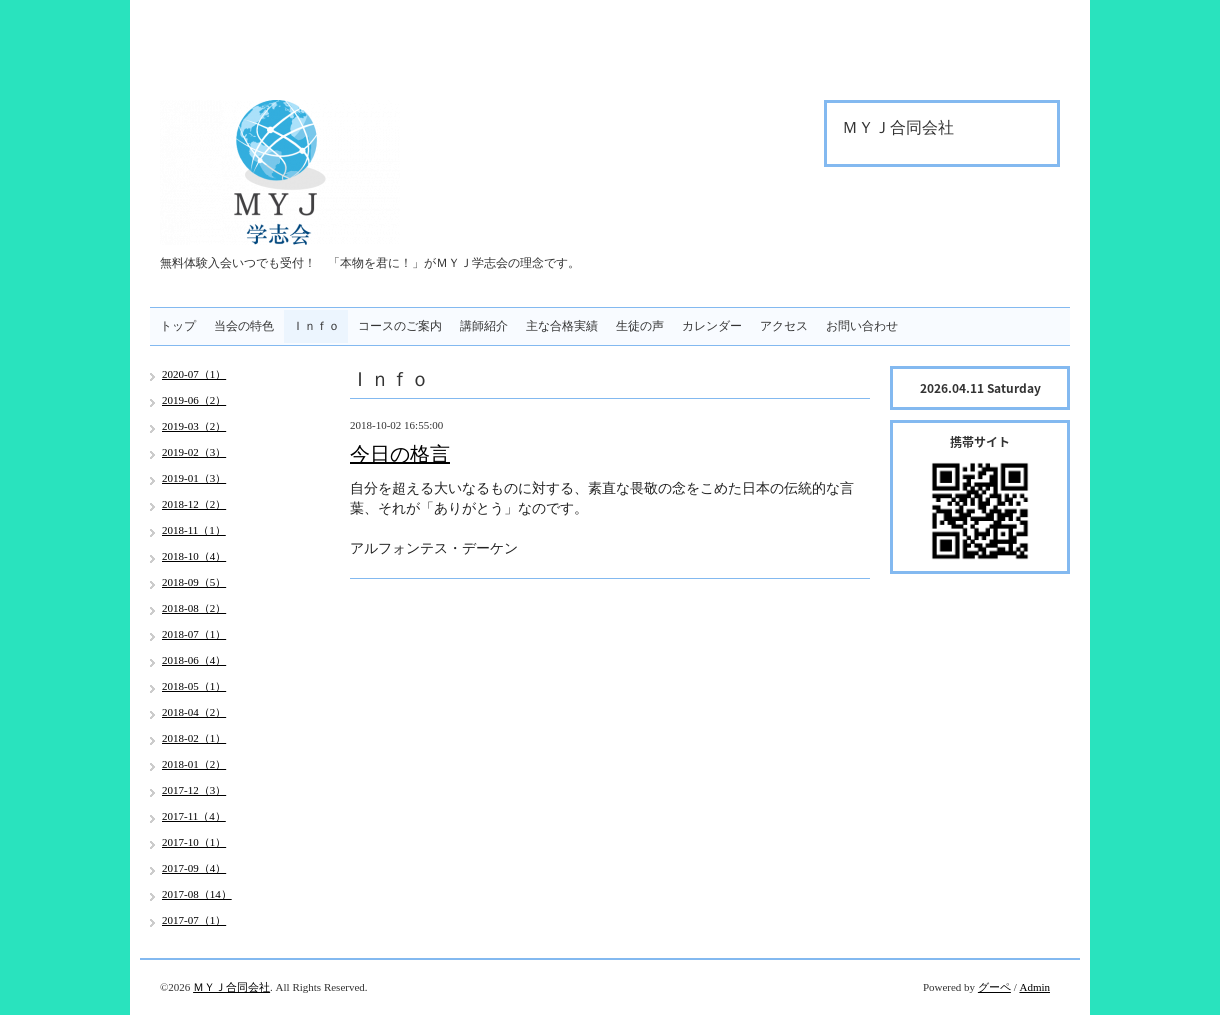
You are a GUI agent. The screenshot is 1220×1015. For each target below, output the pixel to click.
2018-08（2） (194, 608)
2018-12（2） (194, 504)
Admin (1034, 987)
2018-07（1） (194, 634)
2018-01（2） (194, 764)
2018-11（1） (194, 530)
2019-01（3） (194, 478)
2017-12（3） (194, 790)
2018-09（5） (194, 582)
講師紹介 (484, 326)
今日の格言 (400, 454)
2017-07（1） (194, 920)
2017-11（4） (194, 816)
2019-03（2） (194, 426)
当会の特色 (244, 326)
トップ (178, 326)
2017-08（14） (197, 894)
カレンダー (712, 326)
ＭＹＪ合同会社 (231, 987)
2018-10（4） (194, 556)
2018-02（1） (194, 738)
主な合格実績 (562, 326)
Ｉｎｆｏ (316, 326)
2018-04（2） (194, 712)
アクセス (784, 326)
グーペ (994, 987)
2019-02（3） (194, 452)
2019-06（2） (194, 400)
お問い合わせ (862, 326)
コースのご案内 (400, 326)
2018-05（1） (194, 686)
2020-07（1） (194, 374)
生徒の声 (640, 326)
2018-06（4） (194, 660)
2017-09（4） (194, 868)
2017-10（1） (194, 842)
